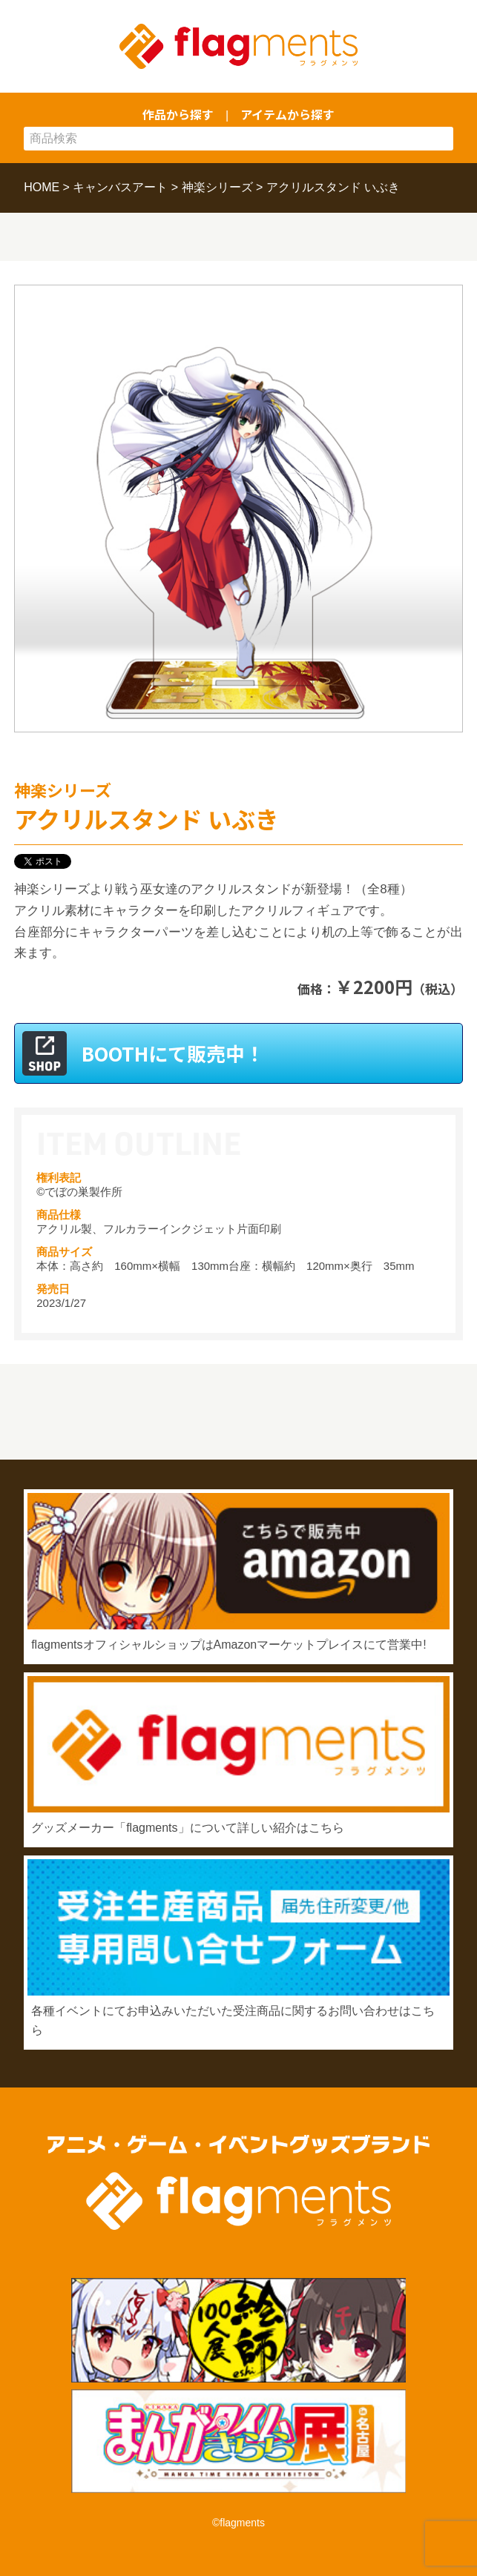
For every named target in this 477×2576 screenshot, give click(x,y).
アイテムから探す (287, 114)
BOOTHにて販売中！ (173, 1053)
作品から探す (178, 114)
